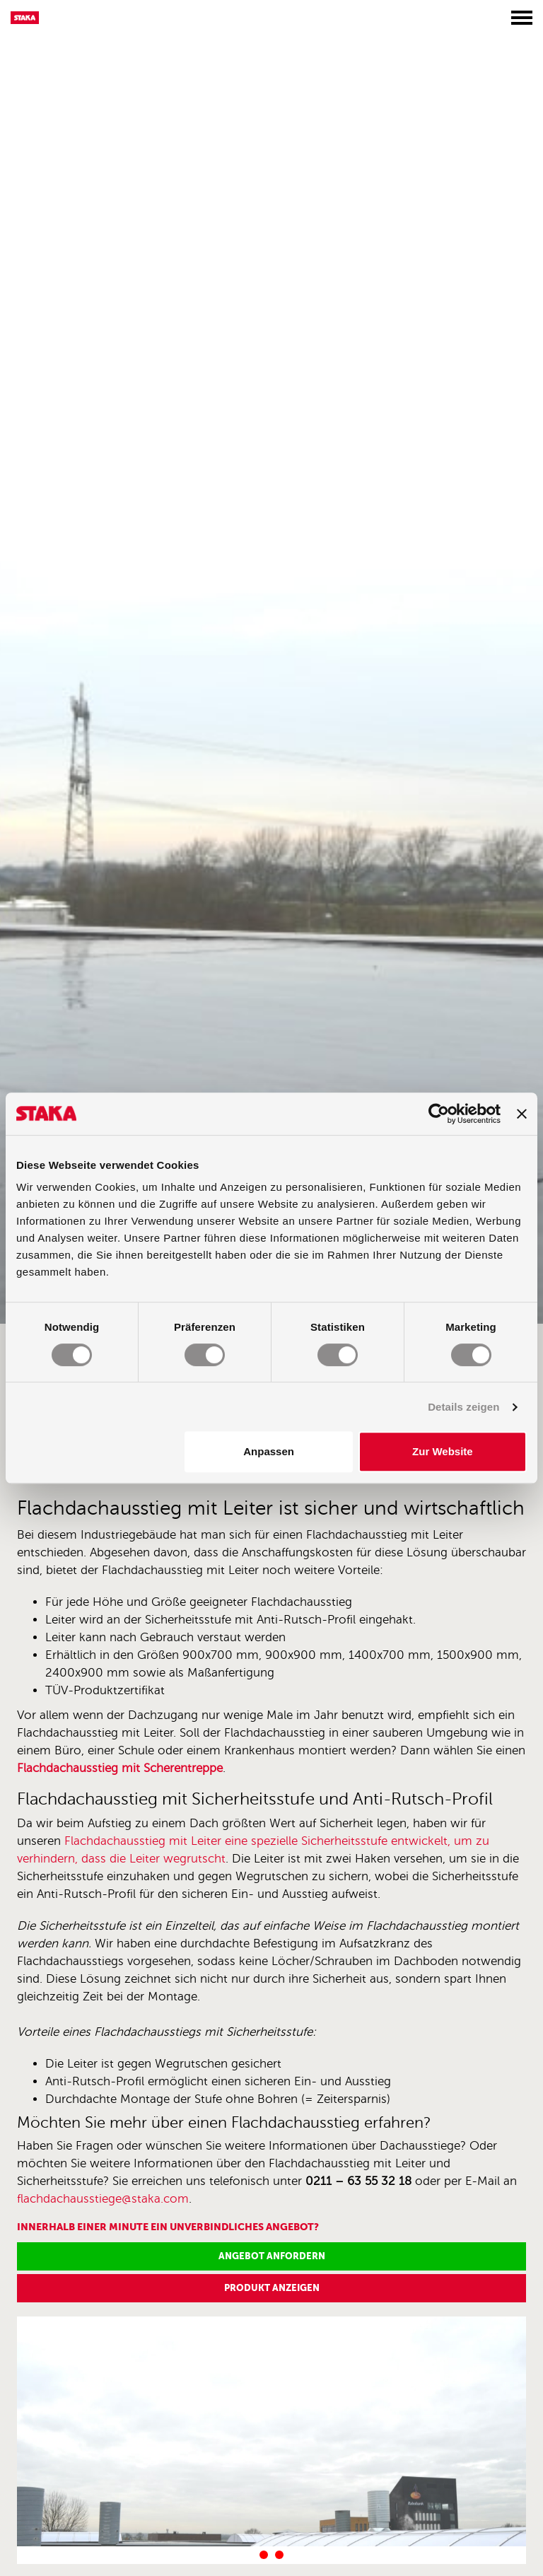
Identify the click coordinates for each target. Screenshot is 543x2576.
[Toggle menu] (521, 17)
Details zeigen (463, 1407)
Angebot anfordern (271, 2256)
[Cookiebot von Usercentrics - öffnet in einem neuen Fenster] (439, 1113)
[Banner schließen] (522, 1114)
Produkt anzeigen (272, 2288)
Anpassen (268, 1451)
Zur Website (442, 1451)
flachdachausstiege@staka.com (103, 2198)
